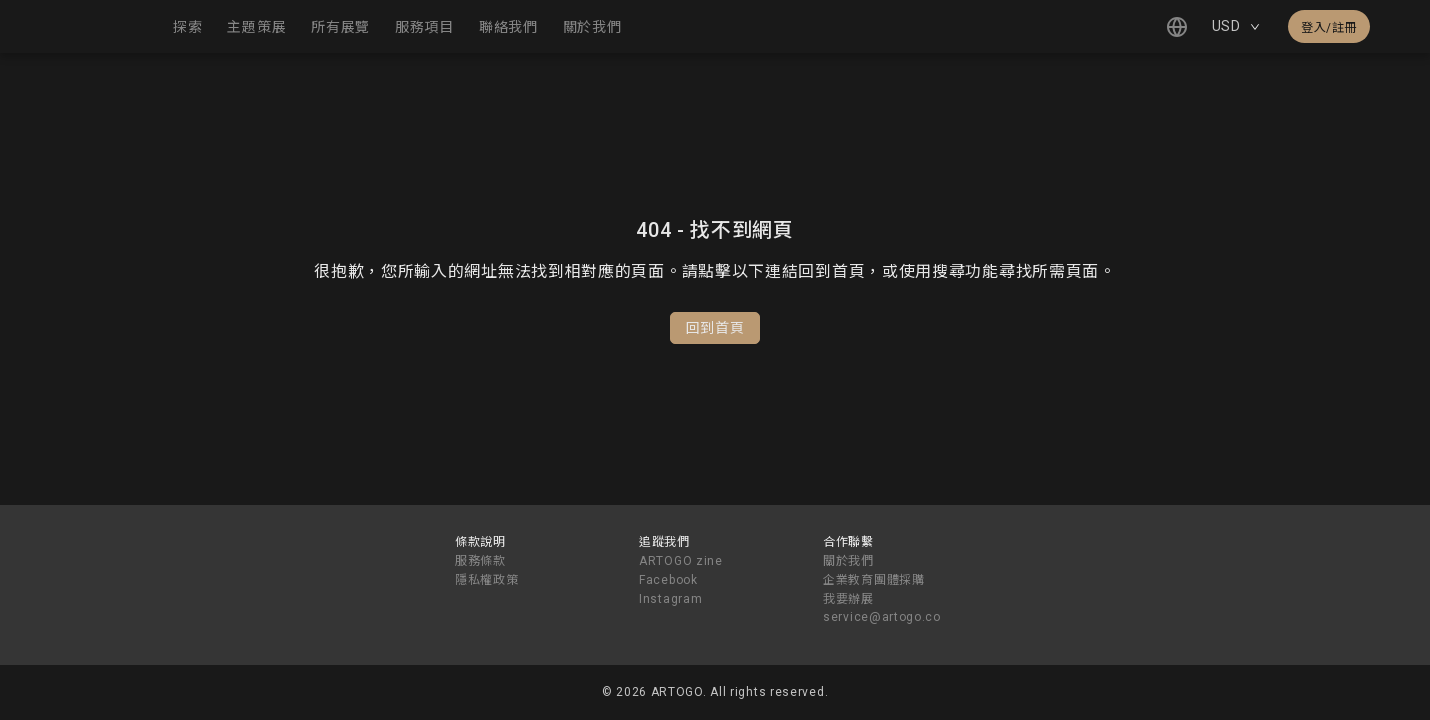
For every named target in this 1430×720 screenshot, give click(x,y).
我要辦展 (848, 599)
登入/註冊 (1329, 28)
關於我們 (848, 561)
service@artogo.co (882, 617)
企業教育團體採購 (874, 580)
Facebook (668, 580)
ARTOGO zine (681, 561)
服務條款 (480, 561)
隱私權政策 (487, 580)
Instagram (670, 599)
